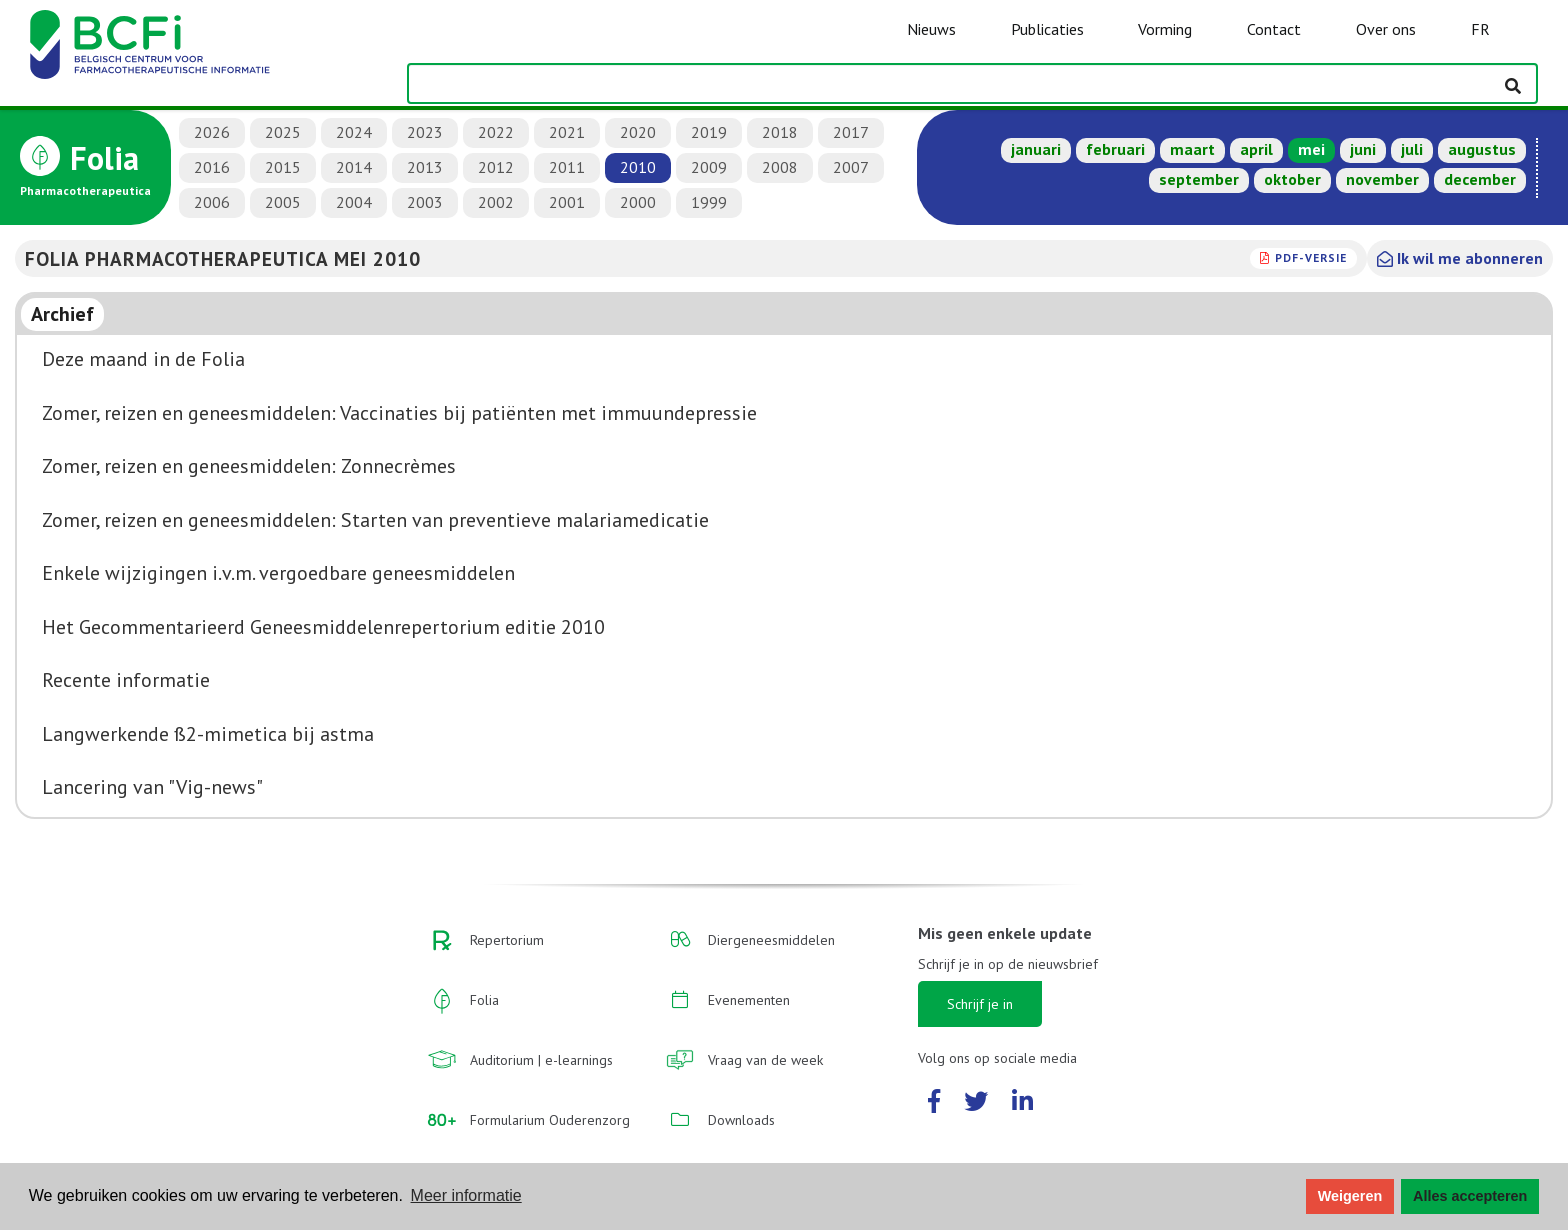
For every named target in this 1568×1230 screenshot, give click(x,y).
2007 (851, 167)
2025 (283, 132)
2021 (567, 132)
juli (1412, 149)
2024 (354, 132)
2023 (425, 132)
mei (1311, 149)
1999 (709, 202)
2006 (212, 202)
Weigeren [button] (1350, 1196)
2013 (425, 167)
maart (1192, 149)
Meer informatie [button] (466, 1195)
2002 (496, 202)
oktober (1292, 179)
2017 (851, 132)
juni (1363, 149)
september (1199, 179)
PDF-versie (1311, 257)
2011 (567, 167)
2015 (283, 167)
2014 (354, 167)
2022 (496, 132)
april (1256, 149)
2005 (283, 202)
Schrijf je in (980, 1004)
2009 (709, 167)
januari (1036, 149)
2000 (638, 202)
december (1480, 179)
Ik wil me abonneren (1460, 258)
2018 (780, 132)
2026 (212, 132)
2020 (638, 132)
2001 (567, 202)
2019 (709, 132)
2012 (496, 167)
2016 (212, 167)
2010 (638, 167)
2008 (780, 167)
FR (1480, 29)
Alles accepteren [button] (1470, 1196)
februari (1115, 149)
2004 (354, 202)
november (1382, 179)
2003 (425, 202)
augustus (1482, 149)
